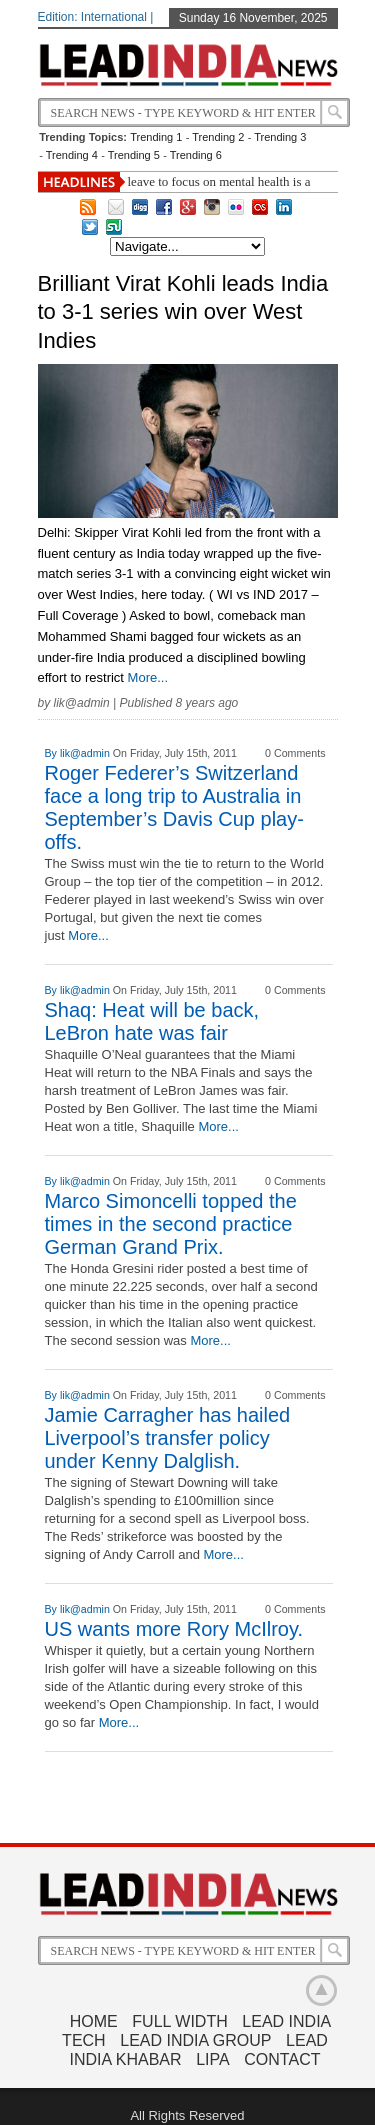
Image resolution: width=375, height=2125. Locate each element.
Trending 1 (156, 137)
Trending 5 (134, 155)
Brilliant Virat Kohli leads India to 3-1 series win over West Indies (183, 312)
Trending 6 (196, 155)
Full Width (179, 2021)
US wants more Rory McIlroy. (174, 1629)
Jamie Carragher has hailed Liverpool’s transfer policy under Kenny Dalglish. (168, 1438)
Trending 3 (280, 137)
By (52, 753)
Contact (282, 2059)
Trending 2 (218, 137)
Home (94, 2021)
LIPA (213, 2059)
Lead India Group (195, 2040)
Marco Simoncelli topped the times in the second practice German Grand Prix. (171, 1224)
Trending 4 (72, 155)
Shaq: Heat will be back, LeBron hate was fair (152, 1021)
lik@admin (82, 703)
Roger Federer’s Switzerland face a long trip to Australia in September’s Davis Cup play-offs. (174, 807)
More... (148, 677)
